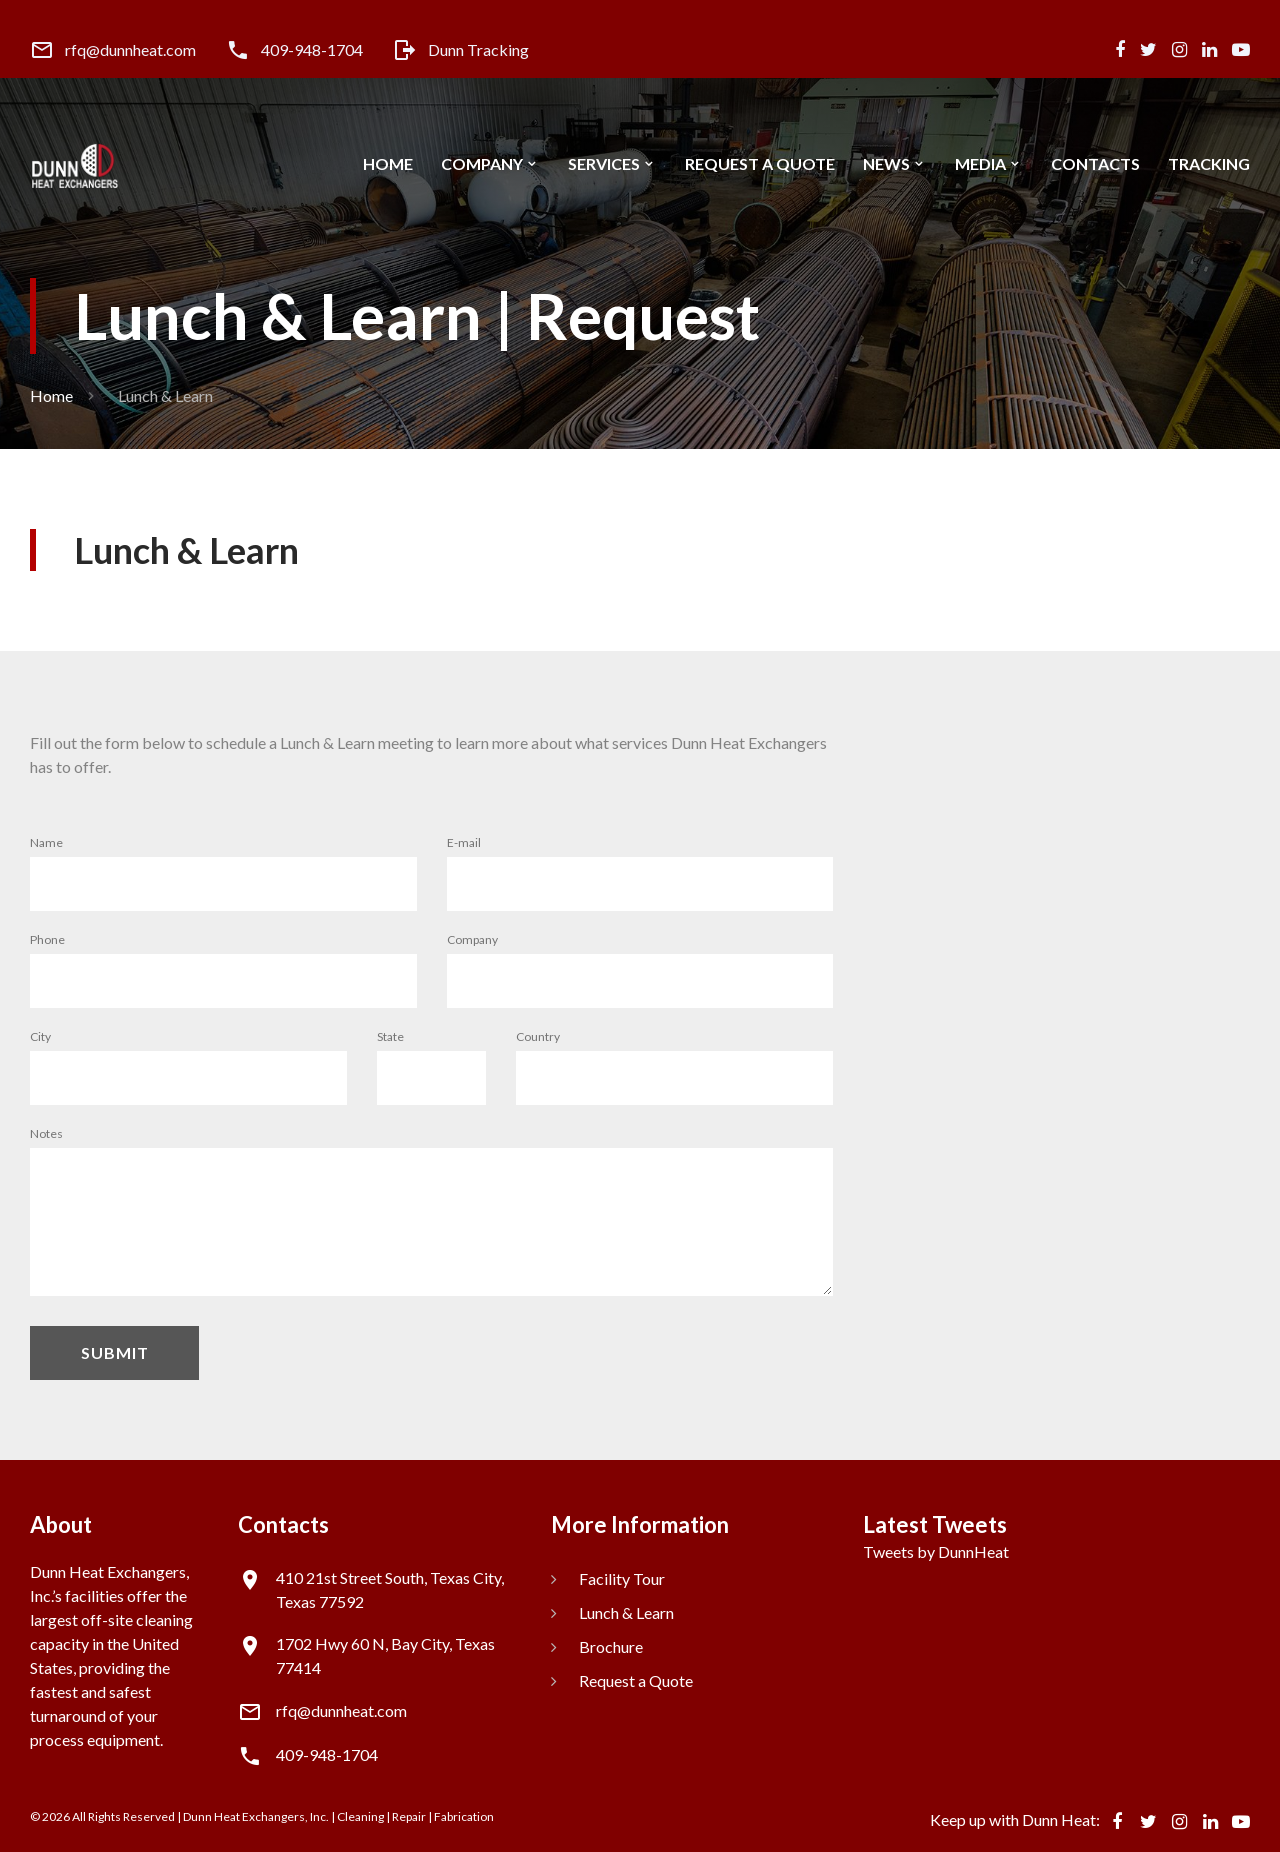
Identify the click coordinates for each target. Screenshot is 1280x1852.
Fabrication (464, 1816)
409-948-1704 (312, 50)
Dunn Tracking (478, 50)
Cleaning (360, 1816)
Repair (409, 1816)
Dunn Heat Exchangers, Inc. (256, 1816)
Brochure (611, 1646)
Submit (114, 1352)
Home (388, 164)
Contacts (1095, 164)
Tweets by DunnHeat (936, 1551)
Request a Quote (760, 164)
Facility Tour (622, 1578)
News (886, 164)
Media (980, 164)
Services (604, 164)
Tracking (1209, 164)
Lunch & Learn (626, 1612)
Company (482, 164)
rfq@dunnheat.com (130, 50)
